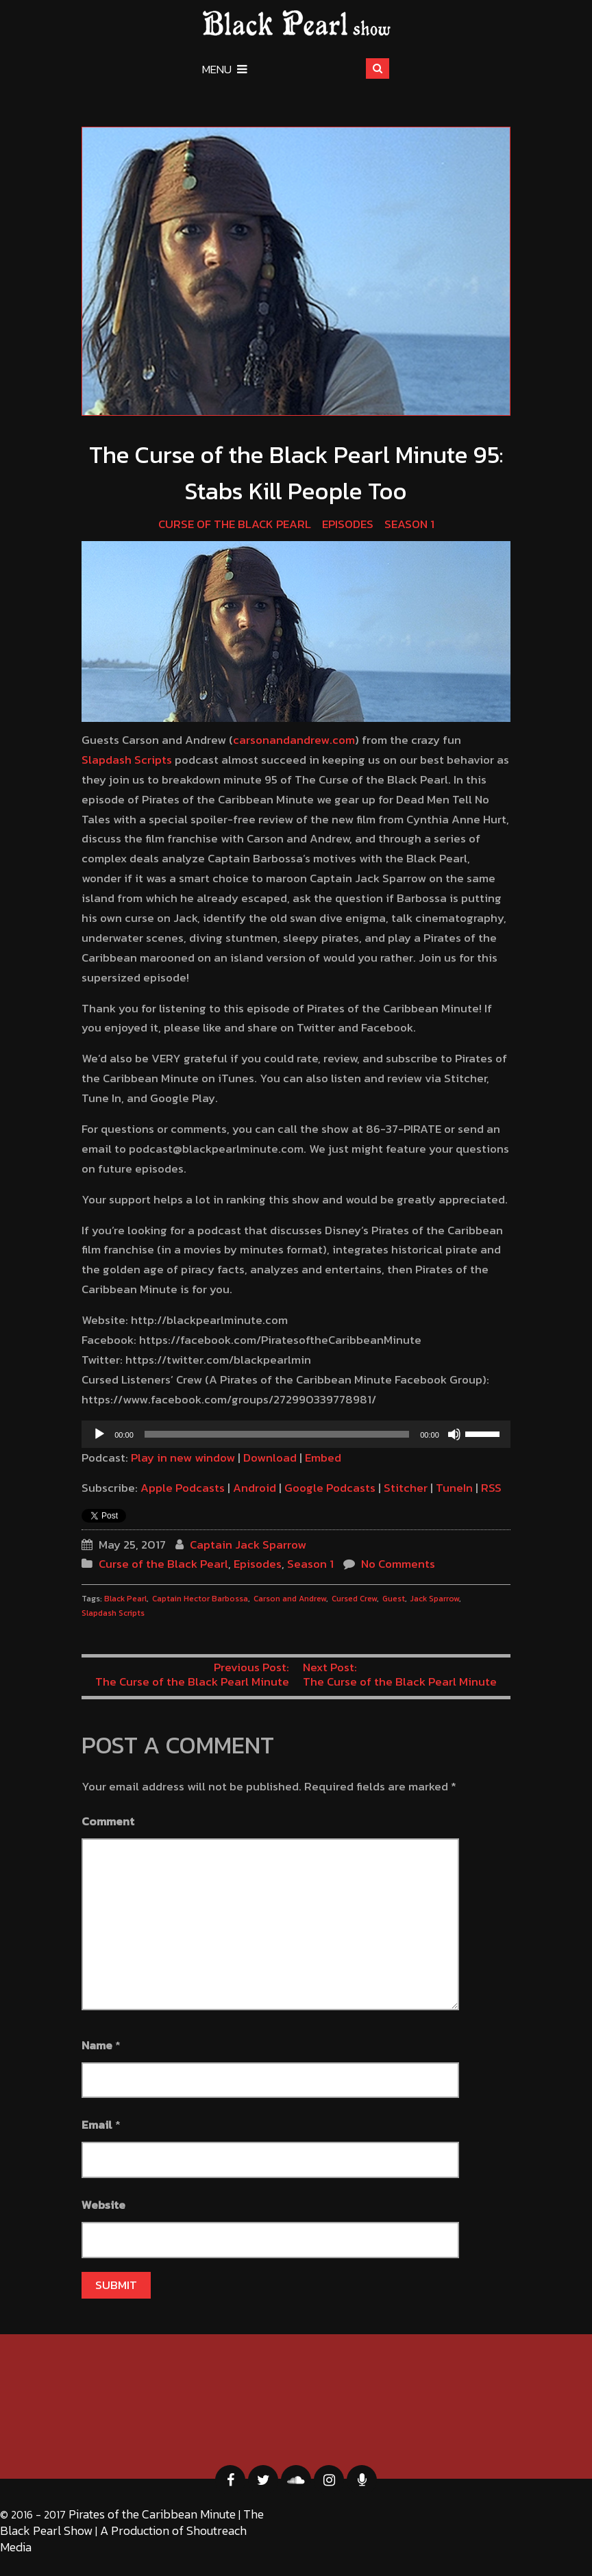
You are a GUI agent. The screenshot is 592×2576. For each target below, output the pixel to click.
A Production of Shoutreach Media (123, 2538)
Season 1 (409, 524)
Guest (393, 1598)
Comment (108, 1821)
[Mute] (454, 1434)
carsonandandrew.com (294, 740)
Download (270, 1457)
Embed (323, 1457)
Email (97, 2125)
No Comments (398, 1564)
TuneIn (454, 1488)
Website (103, 2205)
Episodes (347, 524)
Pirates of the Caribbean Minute (152, 2514)
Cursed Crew (354, 1598)
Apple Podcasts (182, 1488)
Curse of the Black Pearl (234, 524)
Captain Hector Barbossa (200, 1598)
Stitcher (406, 1488)
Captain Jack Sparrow (248, 1544)
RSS (491, 1488)
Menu (224, 69)
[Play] (99, 1434)
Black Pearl (125, 1598)
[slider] (277, 1434)
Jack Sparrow (434, 1598)
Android (254, 1488)
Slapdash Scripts (127, 759)
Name (97, 2045)
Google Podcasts (329, 1488)
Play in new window (183, 1457)
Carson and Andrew (290, 1598)
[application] (296, 1434)
